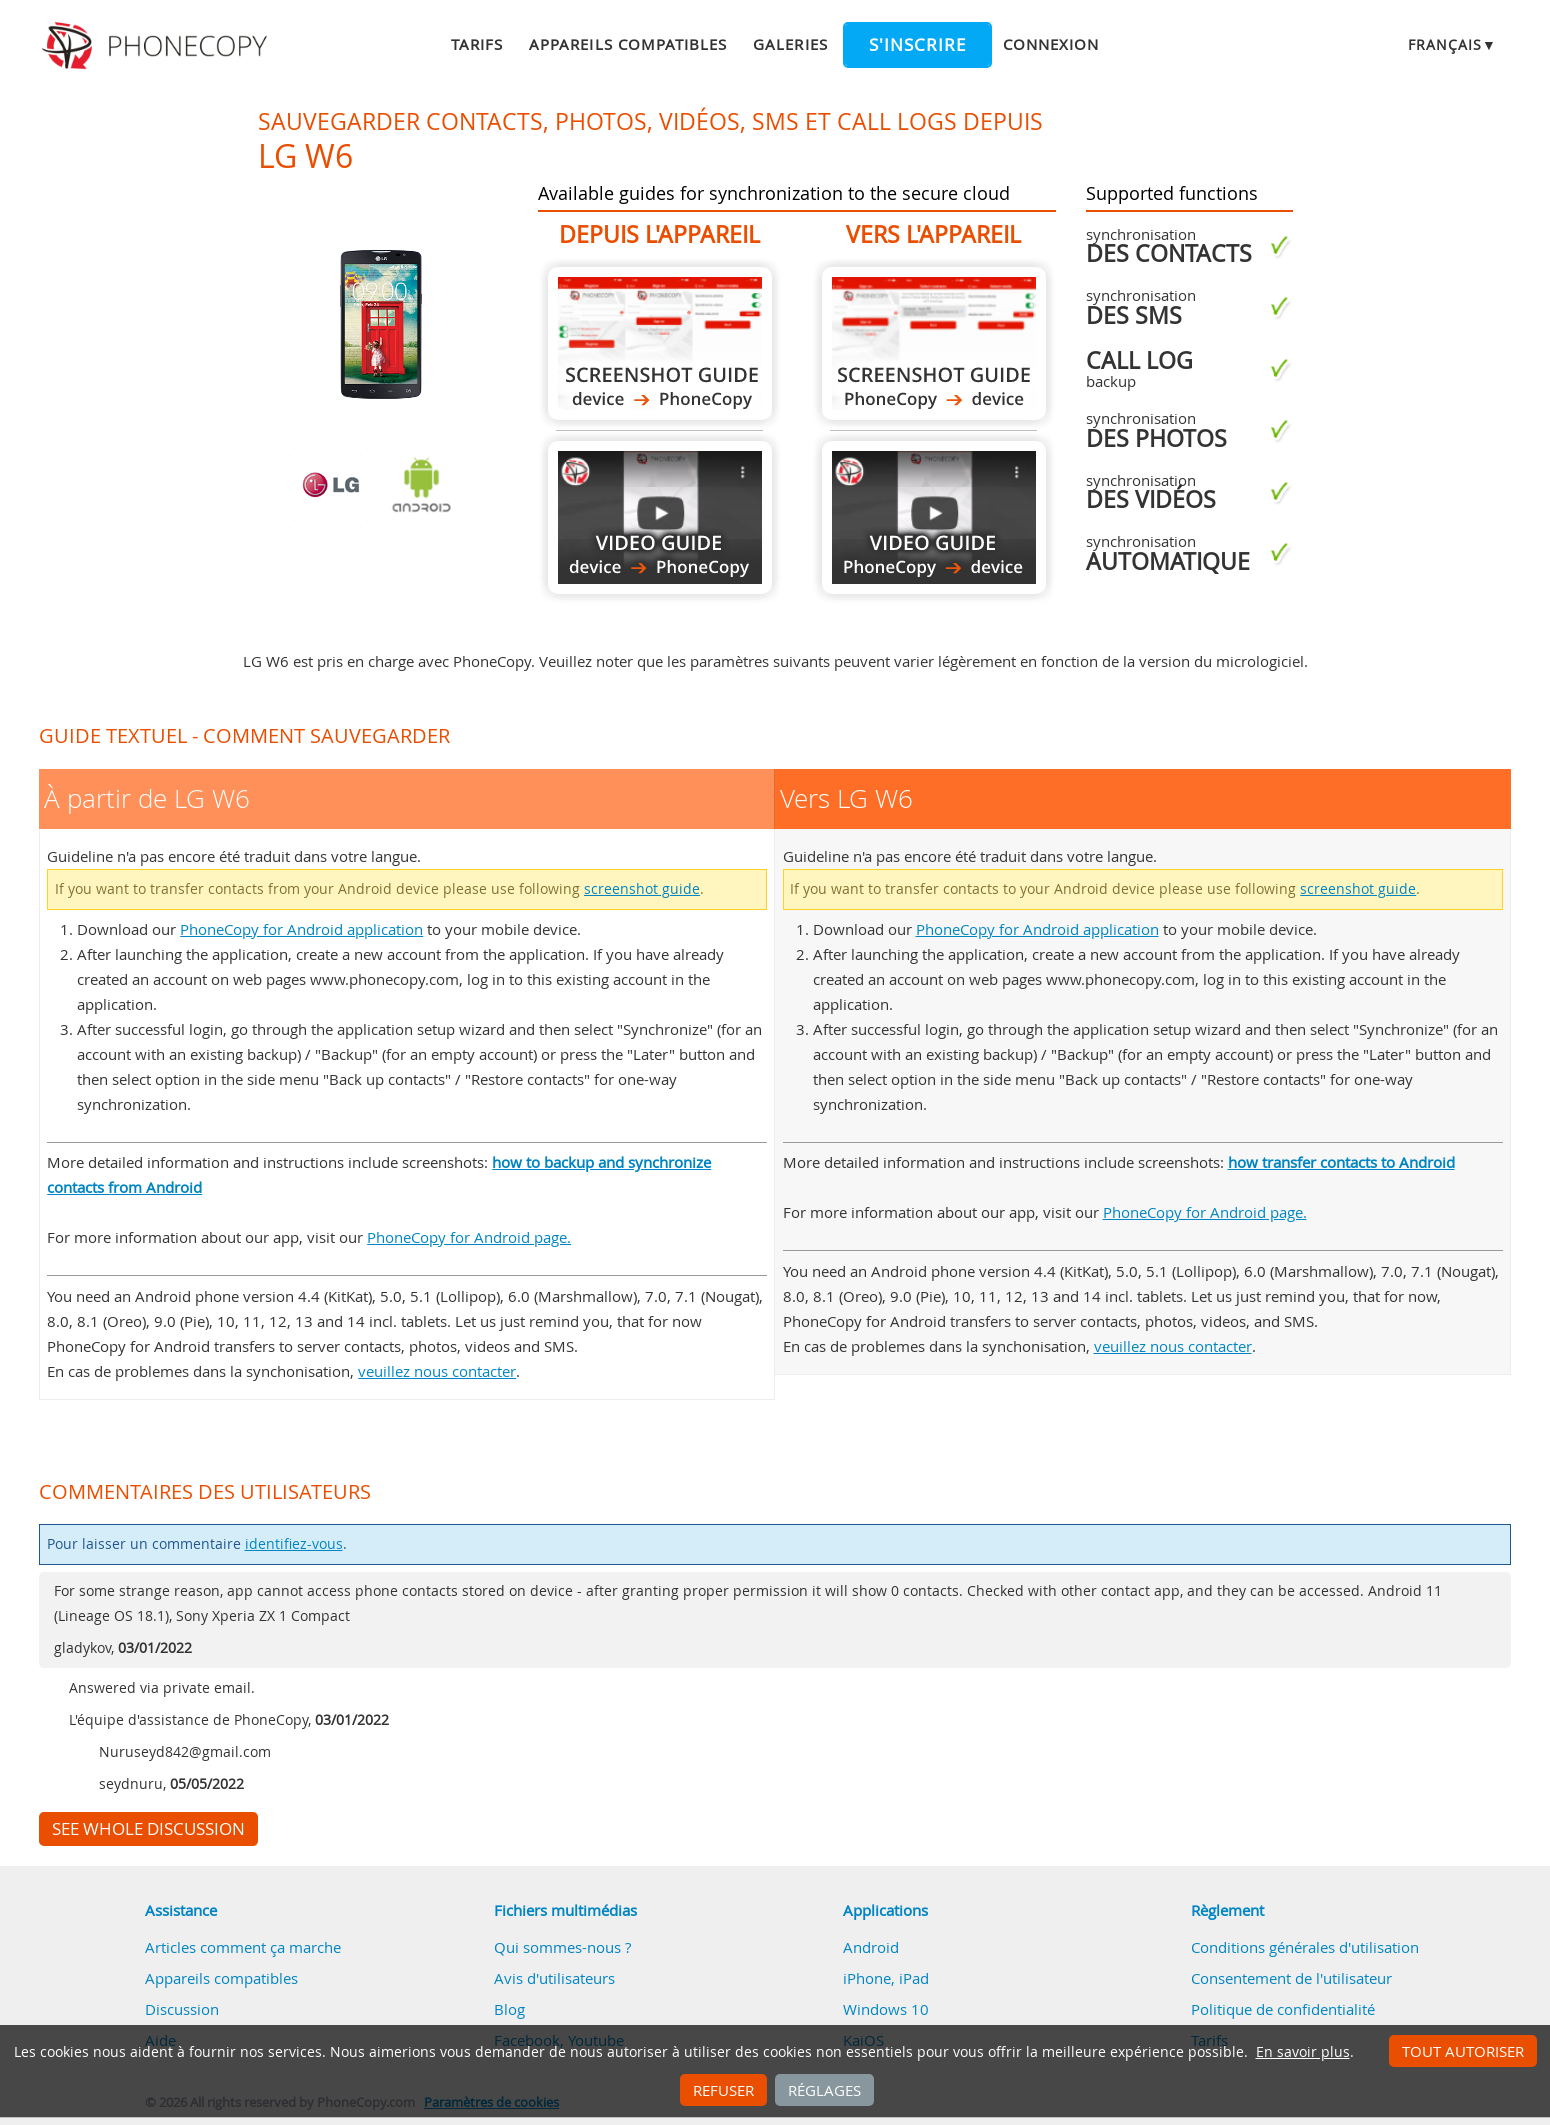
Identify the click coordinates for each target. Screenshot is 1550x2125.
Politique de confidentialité (1283, 2009)
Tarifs (477, 44)
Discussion (182, 2009)
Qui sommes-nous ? (562, 1947)
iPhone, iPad (886, 1978)
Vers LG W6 (934, 343)
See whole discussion (148, 1829)
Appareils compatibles (628, 44)
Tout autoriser (1463, 2051)
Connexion (1051, 44)
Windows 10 (886, 2009)
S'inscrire (917, 45)
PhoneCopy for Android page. (469, 1237)
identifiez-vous (294, 1544)
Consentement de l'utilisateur (1291, 1978)
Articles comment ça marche (243, 1947)
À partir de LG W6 (660, 343)
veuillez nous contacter (437, 1371)
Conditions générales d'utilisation (1305, 1947)
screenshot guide (642, 889)
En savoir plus (1303, 2052)
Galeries (790, 44)
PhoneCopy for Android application (301, 929)
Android (871, 1947)
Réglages (824, 2090)
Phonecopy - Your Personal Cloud (157, 46)
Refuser (723, 2090)
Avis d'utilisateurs (554, 1978)
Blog (509, 2009)
